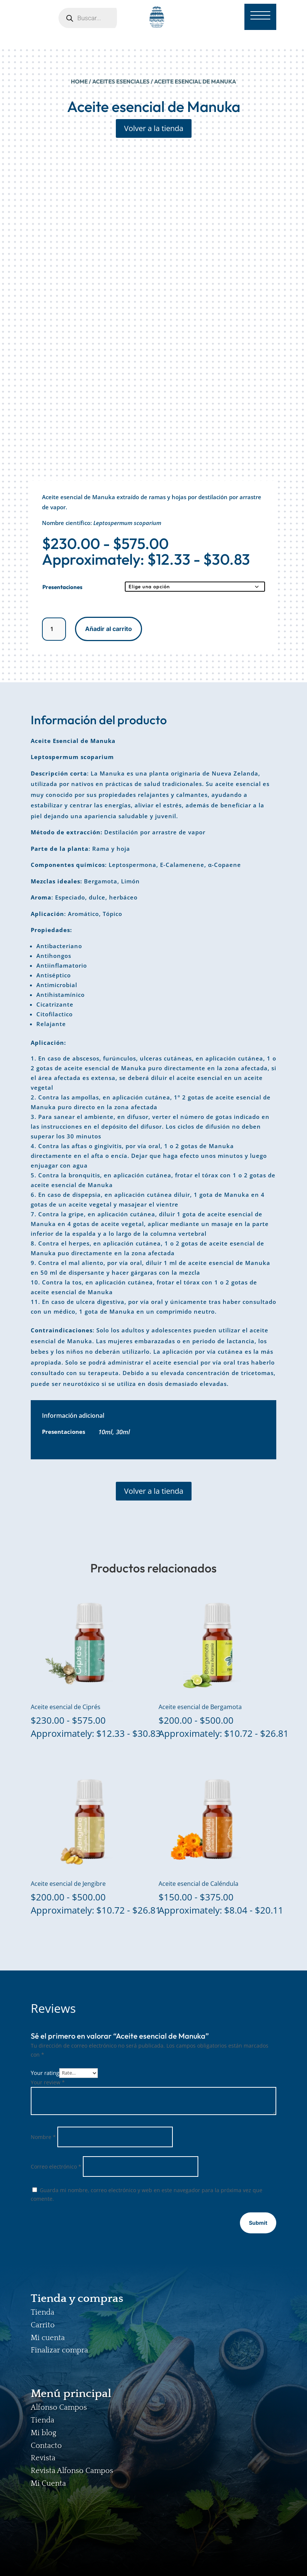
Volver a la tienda (153, 128)
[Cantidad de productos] (54, 629)
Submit (258, 2223)
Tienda (42, 2312)
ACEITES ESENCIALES (121, 81)
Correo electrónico (56, 2166)
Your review (48, 2082)
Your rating (45, 2072)
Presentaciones (62, 587)
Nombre (43, 2136)
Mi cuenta (48, 2338)
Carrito (43, 2325)
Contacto (46, 2446)
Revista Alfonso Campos (72, 2471)
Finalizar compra (59, 2350)
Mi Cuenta (48, 2483)
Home (79, 81)
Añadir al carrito (108, 628)
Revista (43, 2458)
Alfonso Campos (59, 2407)
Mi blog (43, 2433)
